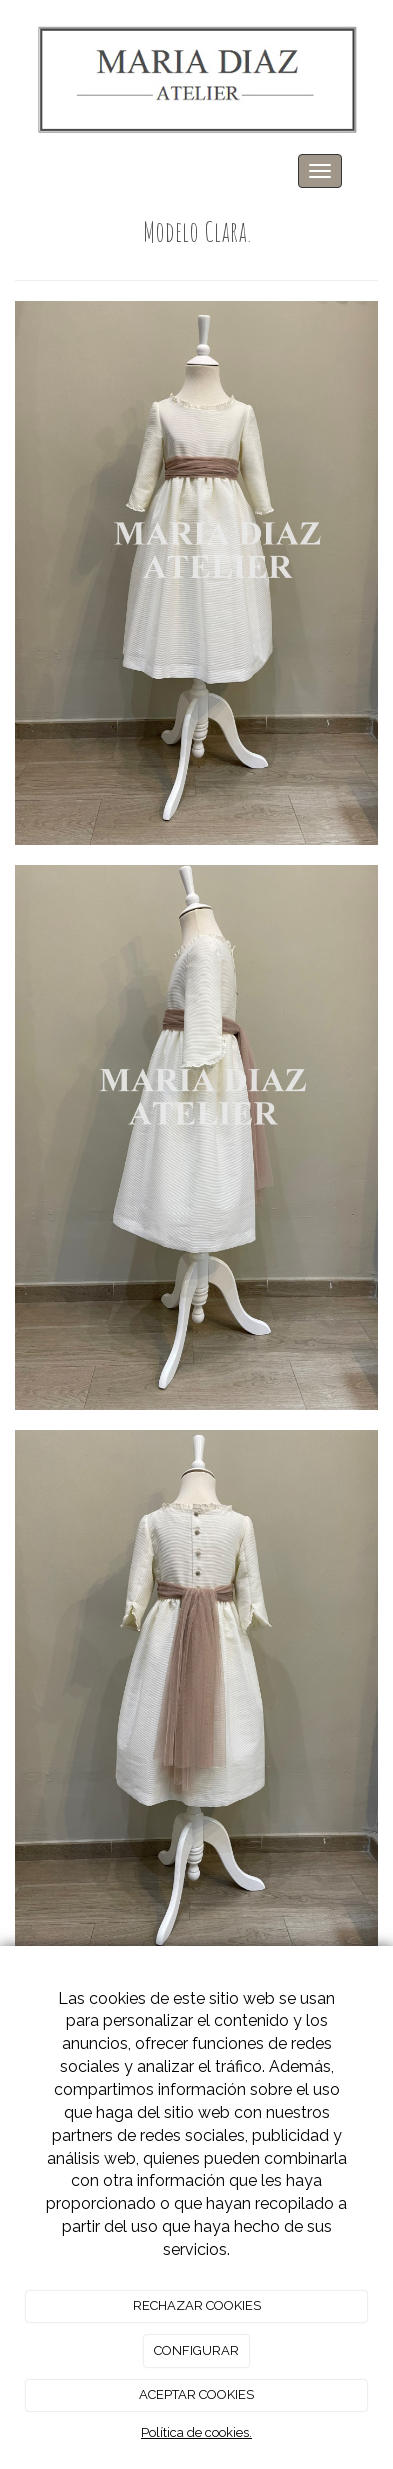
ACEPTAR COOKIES (196, 2394)
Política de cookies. (196, 2432)
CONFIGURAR (196, 2350)
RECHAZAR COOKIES (197, 2305)
